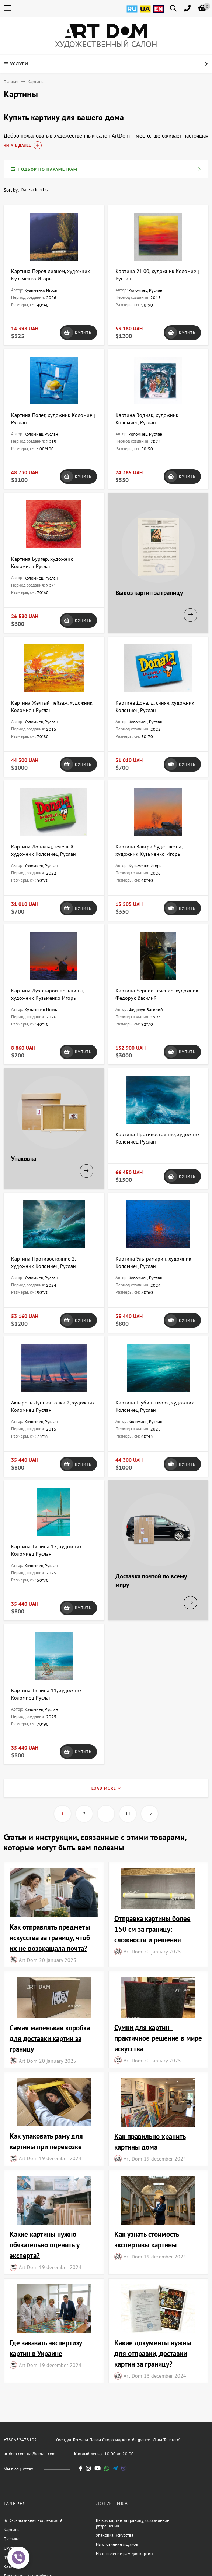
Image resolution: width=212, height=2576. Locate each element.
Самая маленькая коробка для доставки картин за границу (50, 2038)
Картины (12, 2529)
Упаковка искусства (114, 2535)
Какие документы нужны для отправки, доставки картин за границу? (152, 2353)
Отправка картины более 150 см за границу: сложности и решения (152, 1929)
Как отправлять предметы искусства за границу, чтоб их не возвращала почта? (50, 1937)
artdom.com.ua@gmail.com (30, 2453)
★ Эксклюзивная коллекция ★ (33, 2520)
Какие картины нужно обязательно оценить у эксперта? (45, 2244)
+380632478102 (20, 2439)
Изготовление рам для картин (124, 2553)
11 (128, 1814)
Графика (12, 2538)
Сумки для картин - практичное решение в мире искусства (158, 2038)
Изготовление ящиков (117, 2544)
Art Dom (28, 1959)
